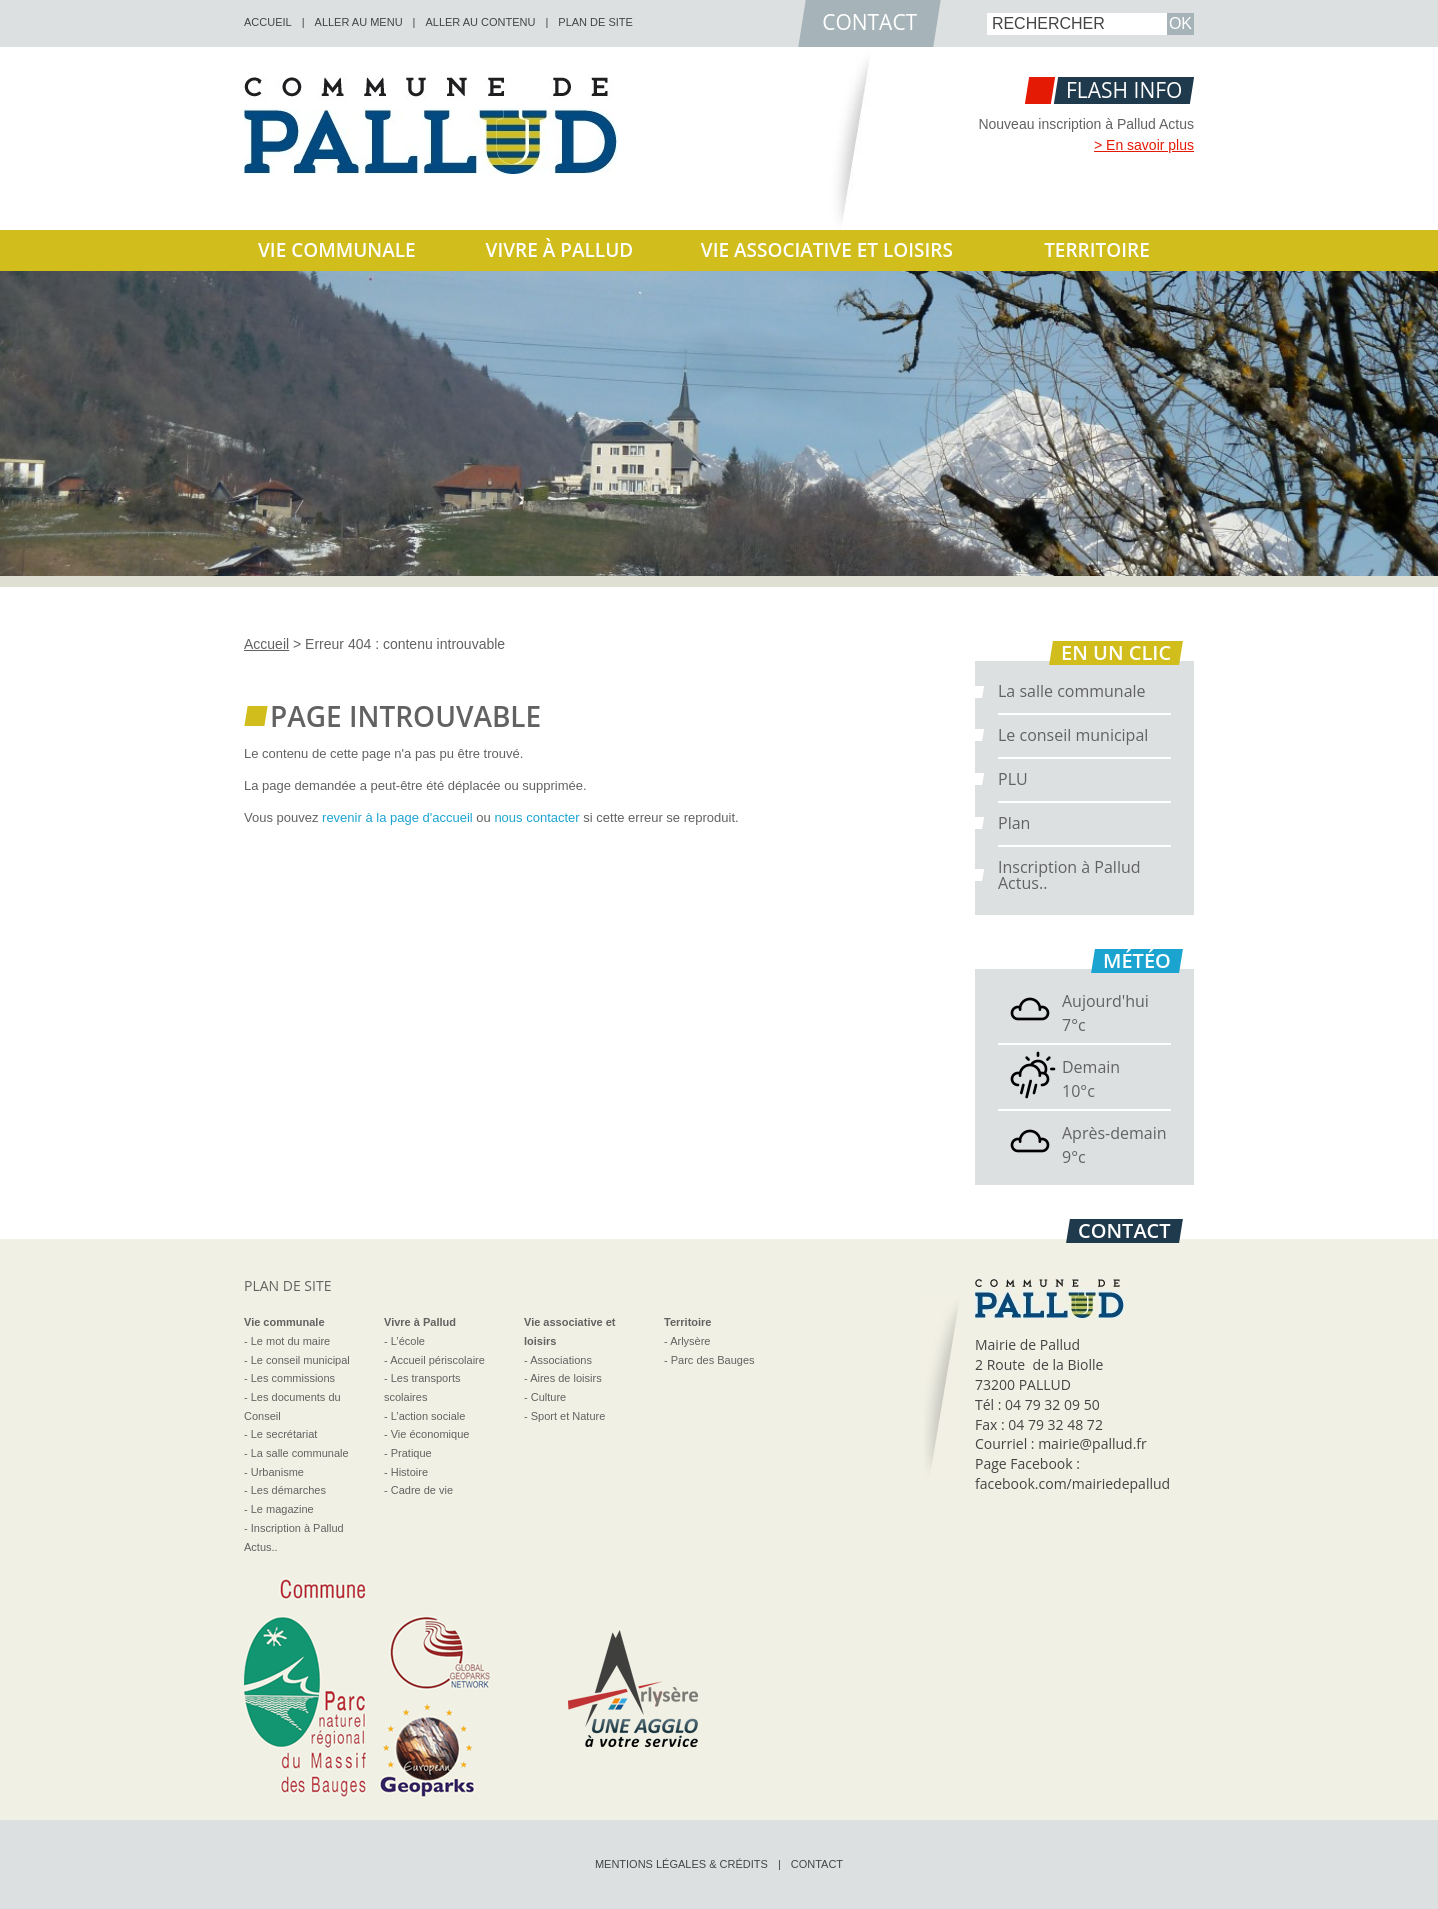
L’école (408, 1341)
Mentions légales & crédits (681, 1864)
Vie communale (337, 250)
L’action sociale (428, 1416)
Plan (1014, 823)
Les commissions (293, 1378)
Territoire (1097, 250)
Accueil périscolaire (437, 1360)
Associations (561, 1360)
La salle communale (1072, 691)
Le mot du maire (290, 1341)
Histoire (409, 1472)
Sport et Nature (568, 1416)
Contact (817, 1864)
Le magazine (282, 1509)
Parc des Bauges (713, 1360)
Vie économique (430, 1434)
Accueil (266, 644)
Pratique (411, 1453)
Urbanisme (277, 1472)
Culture (548, 1397)
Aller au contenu (480, 22)
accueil (268, 22)
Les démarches (288, 1490)
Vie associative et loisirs (827, 250)
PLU (1013, 779)
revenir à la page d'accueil (397, 817)
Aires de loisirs (566, 1378)
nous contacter (536, 817)
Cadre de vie (422, 1490)
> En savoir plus (1144, 145)
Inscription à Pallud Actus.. (1069, 875)
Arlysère (690, 1341)
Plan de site (595, 22)
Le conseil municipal (1073, 735)
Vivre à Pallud (560, 250)
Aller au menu (359, 22)
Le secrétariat (284, 1434)
